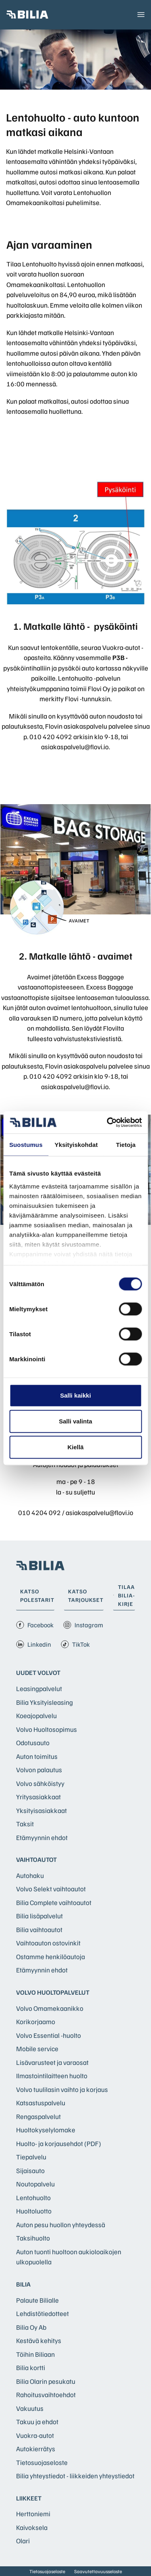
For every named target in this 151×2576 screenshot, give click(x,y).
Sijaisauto (30, 2170)
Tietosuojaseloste (42, 2462)
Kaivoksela (32, 2527)
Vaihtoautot (36, 1859)
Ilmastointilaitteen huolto (51, 2075)
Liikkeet (28, 2498)
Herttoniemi (33, 2513)
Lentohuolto (33, 2197)
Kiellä (75, 1447)
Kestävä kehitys (38, 2340)
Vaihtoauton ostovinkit (48, 1943)
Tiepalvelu (31, 2157)
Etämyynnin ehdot (42, 1837)
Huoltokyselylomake (45, 2129)
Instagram (83, 1625)
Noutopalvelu (35, 2184)
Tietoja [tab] (126, 1144)
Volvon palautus (39, 1769)
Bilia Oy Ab (31, 2327)
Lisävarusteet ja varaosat (52, 2062)
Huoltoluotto (34, 2211)
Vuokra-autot (35, 2435)
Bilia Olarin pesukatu (45, 2381)
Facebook (35, 1625)
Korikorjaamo (35, 2021)
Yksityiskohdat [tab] (76, 1144)
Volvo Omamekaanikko (49, 2008)
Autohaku (30, 1875)
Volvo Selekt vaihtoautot (51, 1888)
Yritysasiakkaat (38, 1796)
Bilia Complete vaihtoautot (53, 1902)
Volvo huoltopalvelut (52, 1992)
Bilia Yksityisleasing (44, 1702)
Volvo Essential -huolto (48, 2035)
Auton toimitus (37, 1756)
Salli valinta (75, 1421)
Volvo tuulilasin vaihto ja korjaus (62, 2089)
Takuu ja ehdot (37, 2421)
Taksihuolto (33, 2238)
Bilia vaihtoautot (39, 1929)
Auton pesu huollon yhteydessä (60, 2224)
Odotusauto (33, 1742)
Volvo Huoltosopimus (46, 1729)
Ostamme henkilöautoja (50, 1956)
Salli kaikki (75, 1395)
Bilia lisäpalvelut (39, 1916)
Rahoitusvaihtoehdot (46, 2394)
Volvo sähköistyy (40, 1783)
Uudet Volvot (38, 1672)
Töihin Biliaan (35, 2354)
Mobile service (37, 2048)
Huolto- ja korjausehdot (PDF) (58, 2143)
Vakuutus (29, 2408)
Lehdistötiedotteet (42, 2313)
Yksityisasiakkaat (41, 1810)
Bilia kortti (30, 2367)
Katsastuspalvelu (40, 2102)
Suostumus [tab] (26, 1144)
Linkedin (33, 1644)
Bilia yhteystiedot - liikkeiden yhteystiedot (75, 2475)
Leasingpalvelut (39, 1688)
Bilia (23, 2284)
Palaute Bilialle (37, 2300)
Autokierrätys (35, 2448)
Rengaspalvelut (38, 2116)
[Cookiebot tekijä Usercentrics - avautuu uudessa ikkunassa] (107, 1122)
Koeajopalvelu (36, 1715)
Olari (23, 2540)
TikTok (75, 1644)
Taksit (25, 1823)
